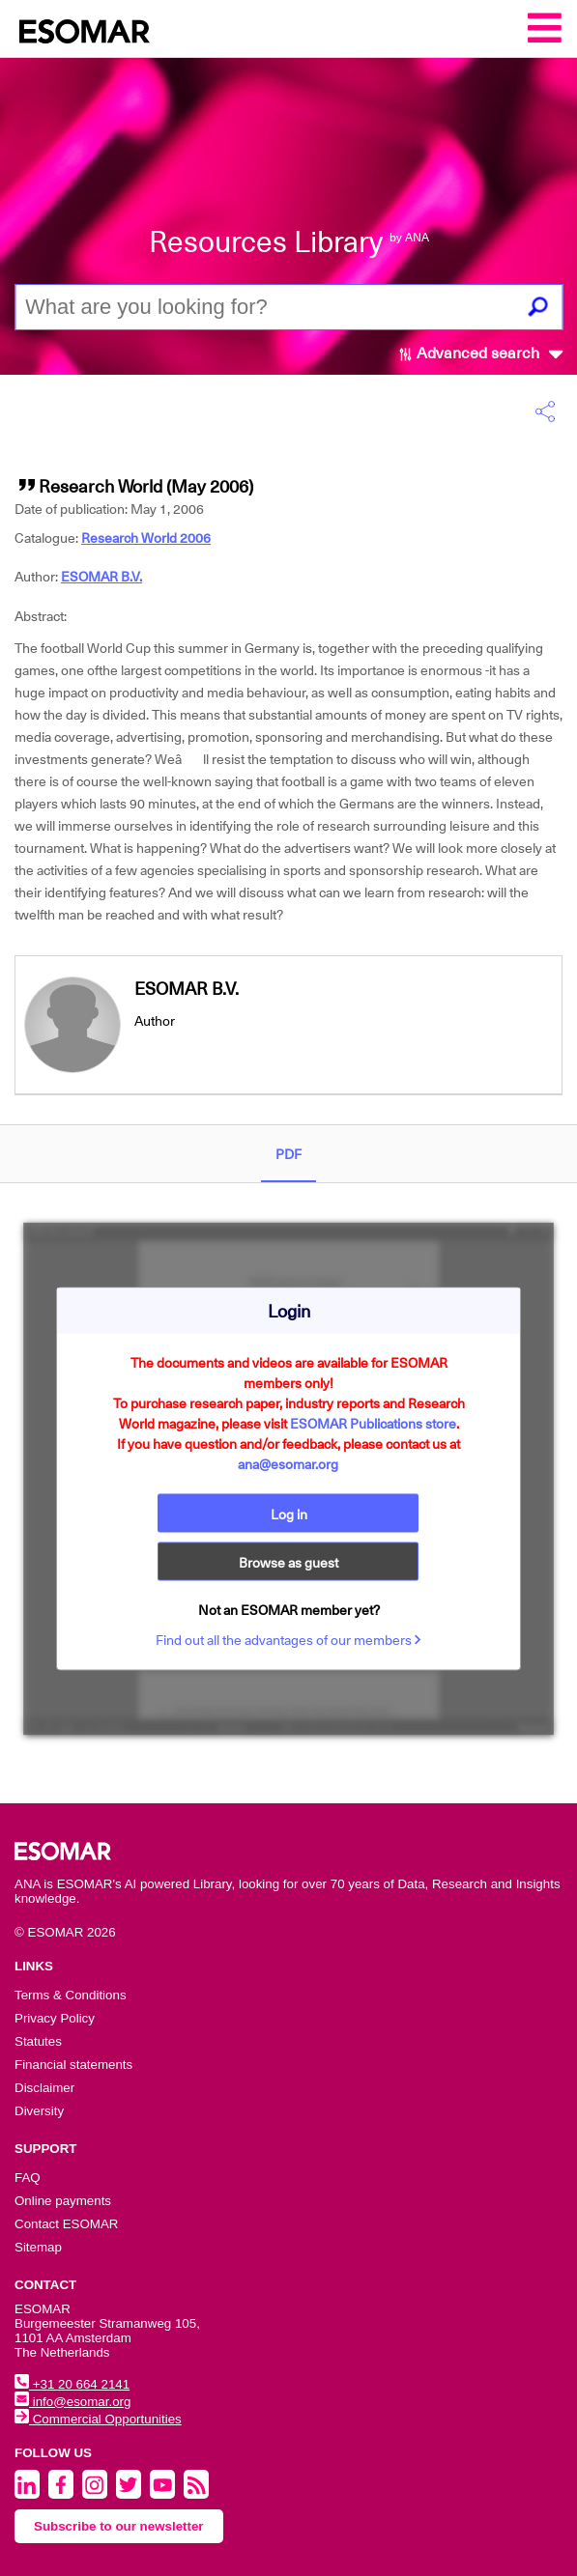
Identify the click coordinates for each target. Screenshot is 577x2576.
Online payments (62, 2201)
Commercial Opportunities (98, 2419)
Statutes (38, 2041)
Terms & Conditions (70, 1995)
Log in (289, 1514)
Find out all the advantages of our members (288, 1640)
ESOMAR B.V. (101, 576)
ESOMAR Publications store (373, 1423)
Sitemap (38, 2247)
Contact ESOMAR (66, 2224)
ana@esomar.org (288, 1464)
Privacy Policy (54, 2018)
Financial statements (73, 2064)
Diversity (39, 2111)
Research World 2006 (146, 538)
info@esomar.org (72, 2401)
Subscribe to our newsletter (119, 2526)
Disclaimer (44, 2088)
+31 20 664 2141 (72, 2384)
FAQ (27, 2177)
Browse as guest (288, 1562)
